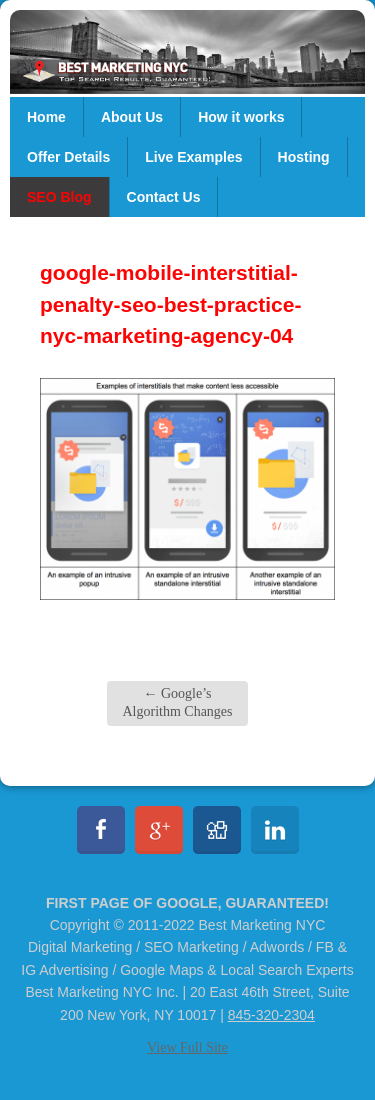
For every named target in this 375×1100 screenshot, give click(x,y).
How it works (241, 117)
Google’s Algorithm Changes (177, 702)
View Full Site (187, 1047)
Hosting (304, 157)
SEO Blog (59, 197)
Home (46, 117)
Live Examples (193, 157)
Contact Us (164, 197)
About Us (132, 117)
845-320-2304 (271, 1015)
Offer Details (68, 157)
